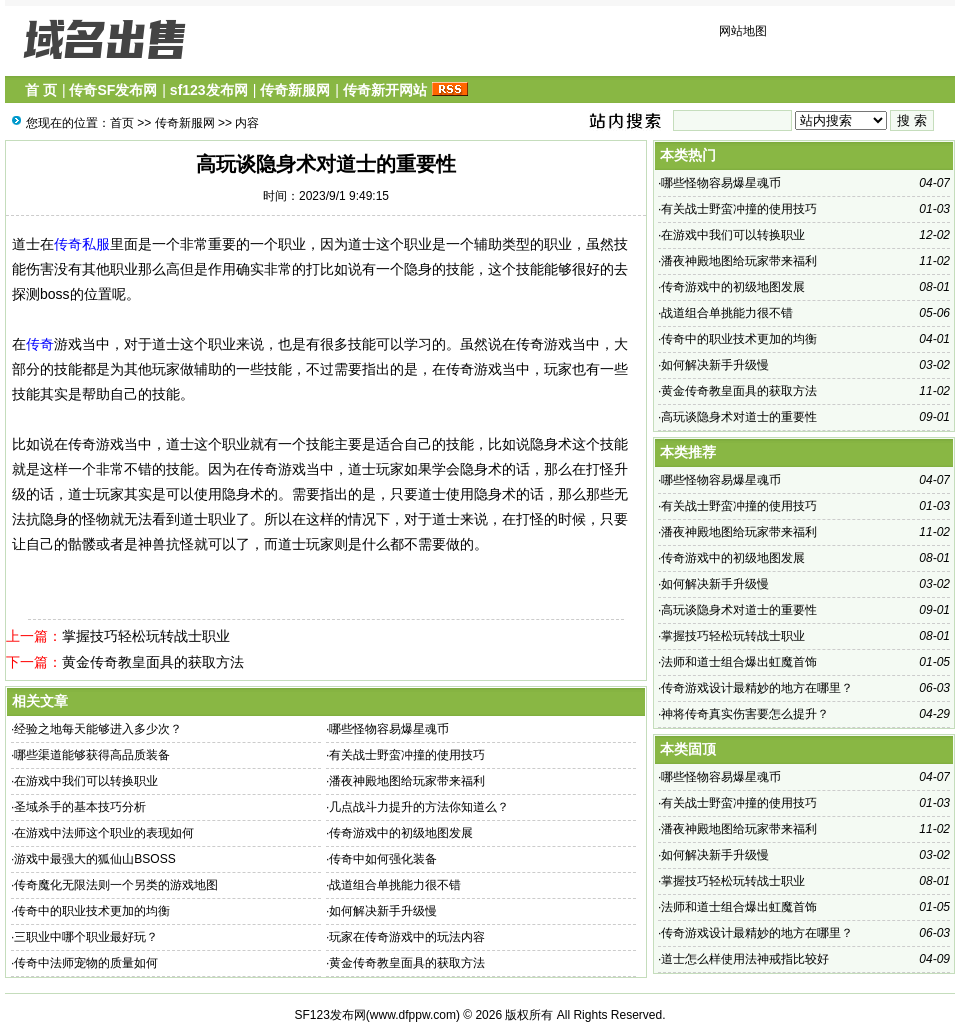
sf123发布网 (209, 90)
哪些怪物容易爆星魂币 (389, 729)
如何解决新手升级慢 (383, 911)
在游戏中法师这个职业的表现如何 (104, 833)
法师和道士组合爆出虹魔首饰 (739, 662)
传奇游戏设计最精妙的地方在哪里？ (757, 688)
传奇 (40, 344)
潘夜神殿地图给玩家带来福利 (407, 781)
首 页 (41, 90)
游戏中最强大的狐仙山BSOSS (94, 859)
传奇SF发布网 (113, 90)
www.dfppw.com (413, 1015)
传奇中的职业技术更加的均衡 (92, 911)
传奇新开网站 (385, 90)
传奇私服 (82, 244)
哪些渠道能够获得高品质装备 (92, 755)
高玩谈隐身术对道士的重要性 (739, 417)
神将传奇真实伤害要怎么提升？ (745, 714)
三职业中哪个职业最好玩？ (86, 937)
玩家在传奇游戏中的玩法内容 (407, 937)
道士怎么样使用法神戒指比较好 (745, 959)
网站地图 (743, 31)
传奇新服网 (295, 90)
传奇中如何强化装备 (383, 859)
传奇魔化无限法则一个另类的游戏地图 (116, 885)
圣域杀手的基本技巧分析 (80, 807)
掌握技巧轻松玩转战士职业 (146, 636)
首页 (122, 123)
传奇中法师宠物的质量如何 (86, 963)
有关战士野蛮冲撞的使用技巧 (407, 755)
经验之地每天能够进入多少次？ (98, 729)
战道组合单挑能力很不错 (395, 885)
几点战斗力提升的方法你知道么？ (419, 807)
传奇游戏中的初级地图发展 (401, 833)
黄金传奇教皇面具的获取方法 (153, 662)
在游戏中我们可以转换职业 (86, 781)
